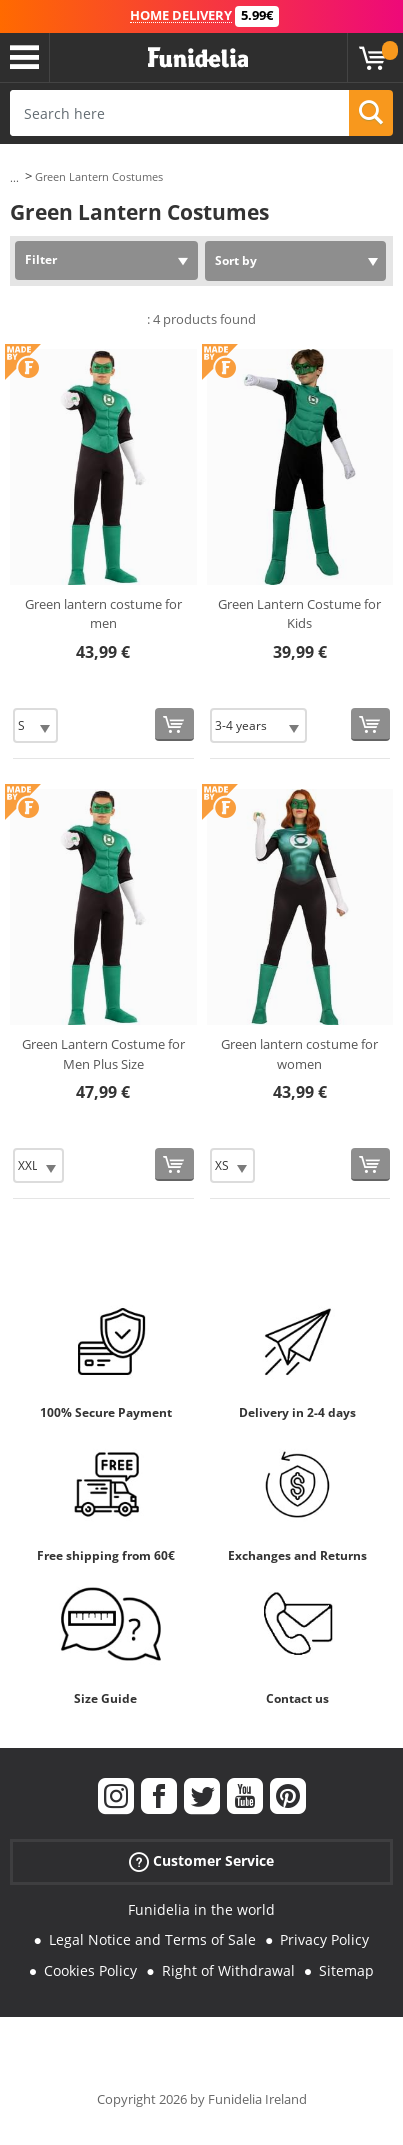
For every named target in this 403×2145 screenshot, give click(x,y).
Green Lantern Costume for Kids (299, 614)
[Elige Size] (35, 725)
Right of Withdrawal (228, 1970)
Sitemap (346, 1970)
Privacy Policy (324, 1939)
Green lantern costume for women (299, 1054)
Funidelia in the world (201, 1909)
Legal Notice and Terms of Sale (152, 1939)
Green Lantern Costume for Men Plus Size (103, 1054)
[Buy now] (174, 724)
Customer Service (201, 1860)
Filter (41, 259)
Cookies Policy (90, 1970)
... (14, 177)
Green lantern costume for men (103, 614)
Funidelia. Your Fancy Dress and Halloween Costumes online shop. (198, 58)
